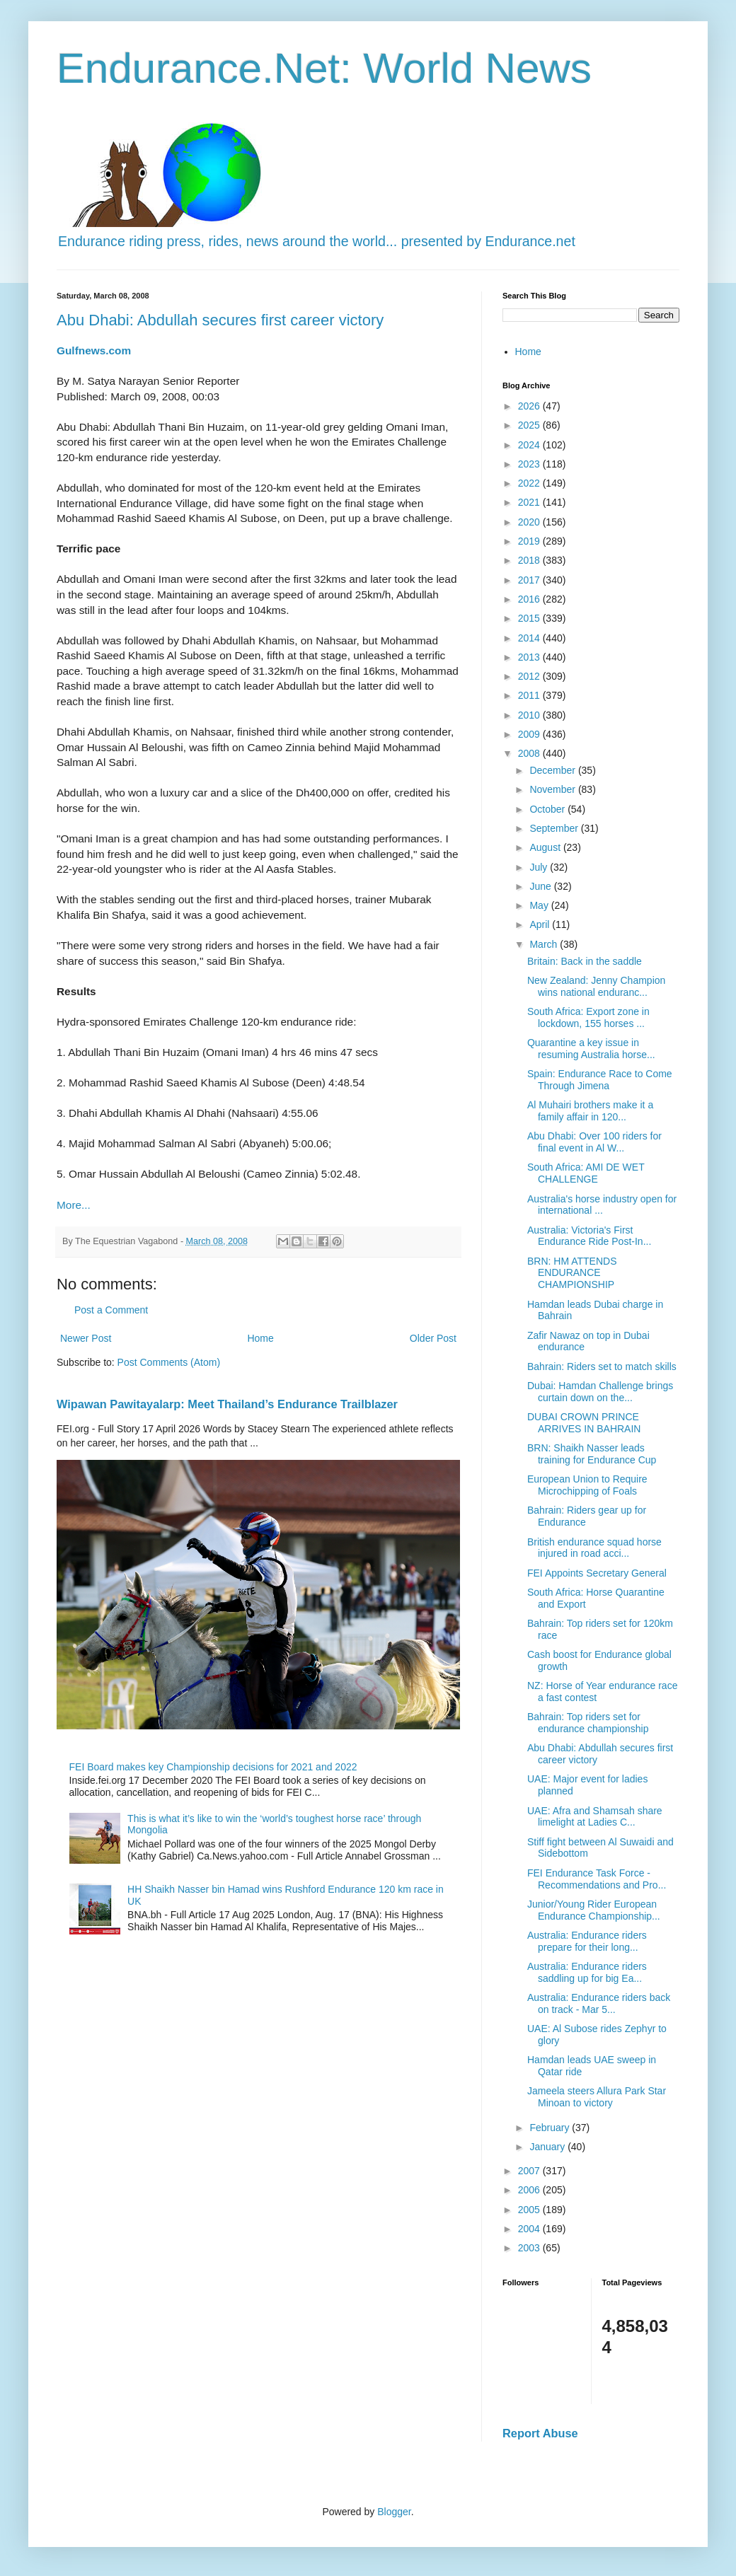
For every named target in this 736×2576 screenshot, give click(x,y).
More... (74, 1205)
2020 (530, 522)
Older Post (433, 1338)
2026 (530, 406)
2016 (530, 599)
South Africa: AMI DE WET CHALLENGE (585, 1173)
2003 (530, 2247)
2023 (530, 464)
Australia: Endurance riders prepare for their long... (587, 1941)
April (540, 924)
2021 (530, 502)
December (553, 770)
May (540, 905)
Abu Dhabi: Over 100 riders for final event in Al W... (594, 1142)
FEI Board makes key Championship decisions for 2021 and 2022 (213, 1767)
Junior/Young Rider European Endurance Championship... (593, 1910)
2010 (530, 715)
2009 (530, 734)
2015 (530, 618)
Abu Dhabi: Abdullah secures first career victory (220, 320)
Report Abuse (540, 2433)
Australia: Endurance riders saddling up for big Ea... (587, 1972)
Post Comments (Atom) (168, 1362)
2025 (530, 425)
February (550, 2127)
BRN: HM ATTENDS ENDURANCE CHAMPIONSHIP (572, 1273)
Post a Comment (111, 1310)
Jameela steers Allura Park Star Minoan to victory (596, 2096)
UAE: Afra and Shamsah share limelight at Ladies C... (594, 1816)
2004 (530, 2228)
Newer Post (85, 1338)
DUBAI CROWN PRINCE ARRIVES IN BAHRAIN (583, 1422)
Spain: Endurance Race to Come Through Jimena (599, 1079)
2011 (530, 695)
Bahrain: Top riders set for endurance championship (587, 1722)
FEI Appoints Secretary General (597, 1573)
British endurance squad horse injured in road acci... (594, 1548)
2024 (530, 445)
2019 (530, 541)
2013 (530, 657)
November (553, 789)
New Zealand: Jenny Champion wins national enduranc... (596, 986)
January (548, 2146)
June (541, 886)
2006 (530, 2189)
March (544, 944)
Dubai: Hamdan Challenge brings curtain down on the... (600, 1391)
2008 (530, 753)
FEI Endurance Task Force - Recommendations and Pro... (596, 1879)
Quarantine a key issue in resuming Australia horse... (591, 1048)
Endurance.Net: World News (324, 68)
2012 (530, 676)
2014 (530, 638)
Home (260, 1338)
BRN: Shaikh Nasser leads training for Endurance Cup (591, 1454)
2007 (530, 2170)
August (546, 847)
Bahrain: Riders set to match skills (602, 1366)
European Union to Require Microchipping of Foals (587, 1485)
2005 (530, 2209)
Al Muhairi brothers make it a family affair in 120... (590, 1110)
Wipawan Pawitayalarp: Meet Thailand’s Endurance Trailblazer (227, 1404)
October (548, 809)
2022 (530, 483)
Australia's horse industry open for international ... (602, 1205)
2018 (530, 560)
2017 (530, 580)
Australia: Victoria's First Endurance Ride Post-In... (589, 1236)
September (554, 828)
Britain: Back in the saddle (584, 961)
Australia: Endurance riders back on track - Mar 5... (598, 2003)
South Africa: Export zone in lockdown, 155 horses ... (588, 1017)
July (539, 867)
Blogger (393, 2511)
